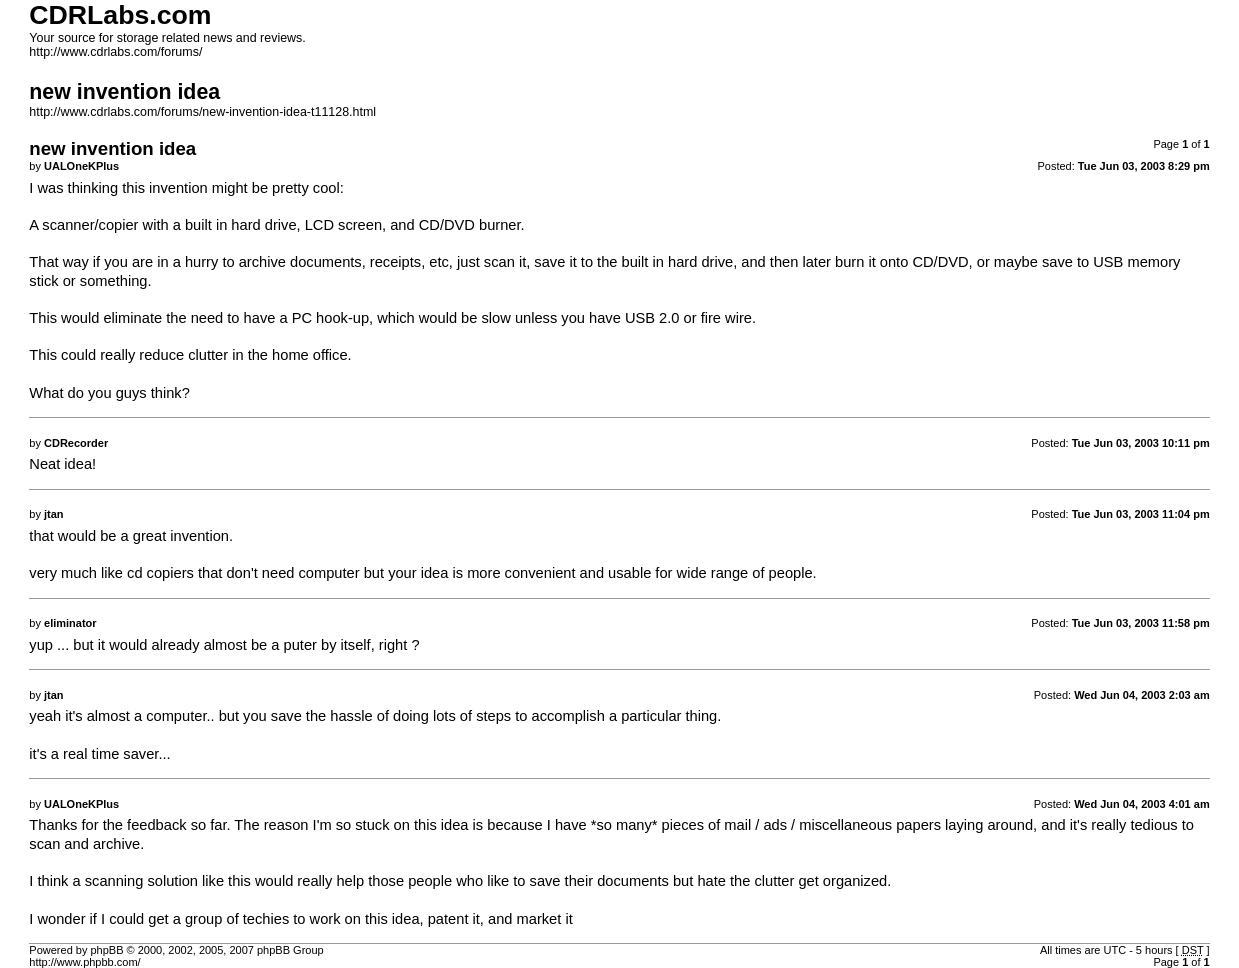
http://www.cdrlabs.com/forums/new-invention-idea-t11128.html (202, 112)
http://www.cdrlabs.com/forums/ (115, 52)
